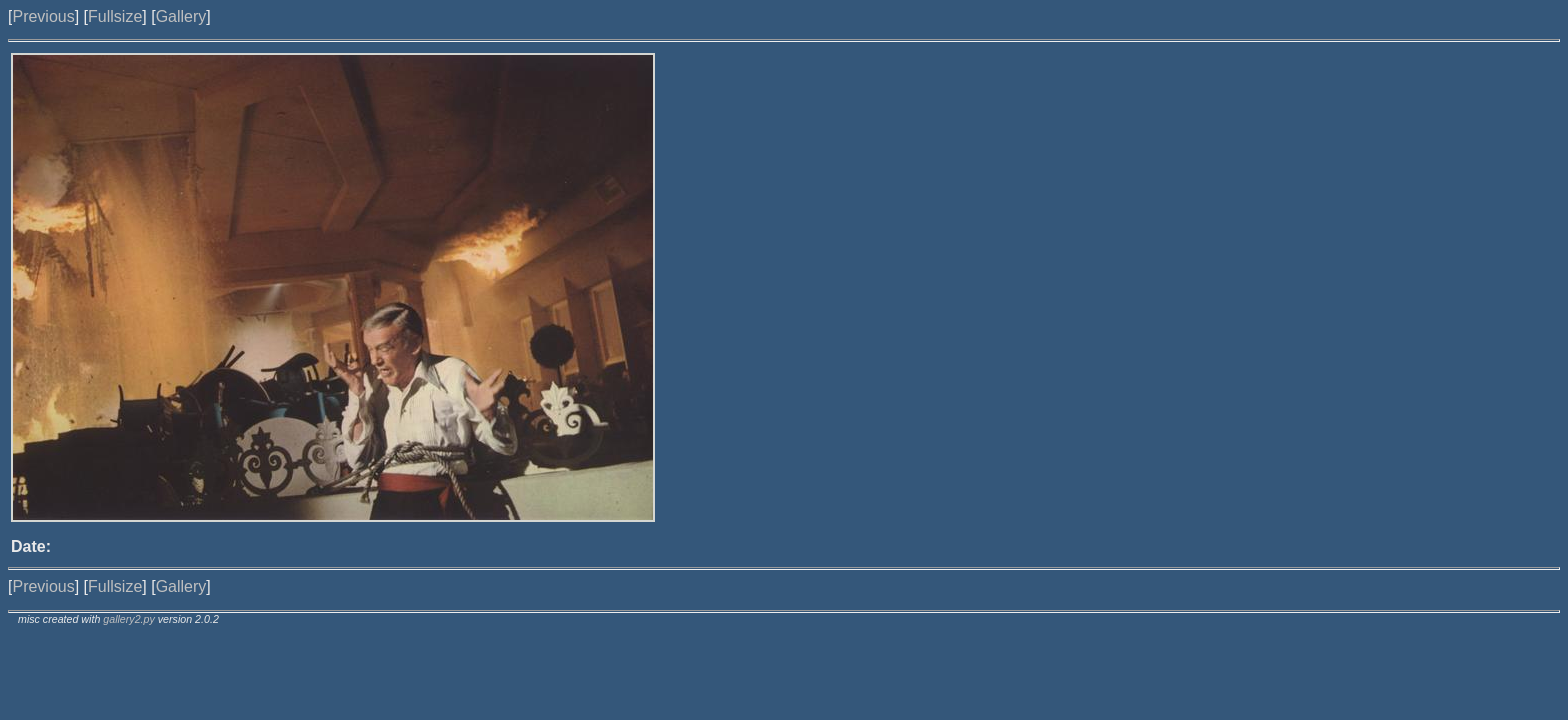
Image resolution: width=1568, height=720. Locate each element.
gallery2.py (129, 619)
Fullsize (115, 16)
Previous (43, 16)
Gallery (181, 16)
